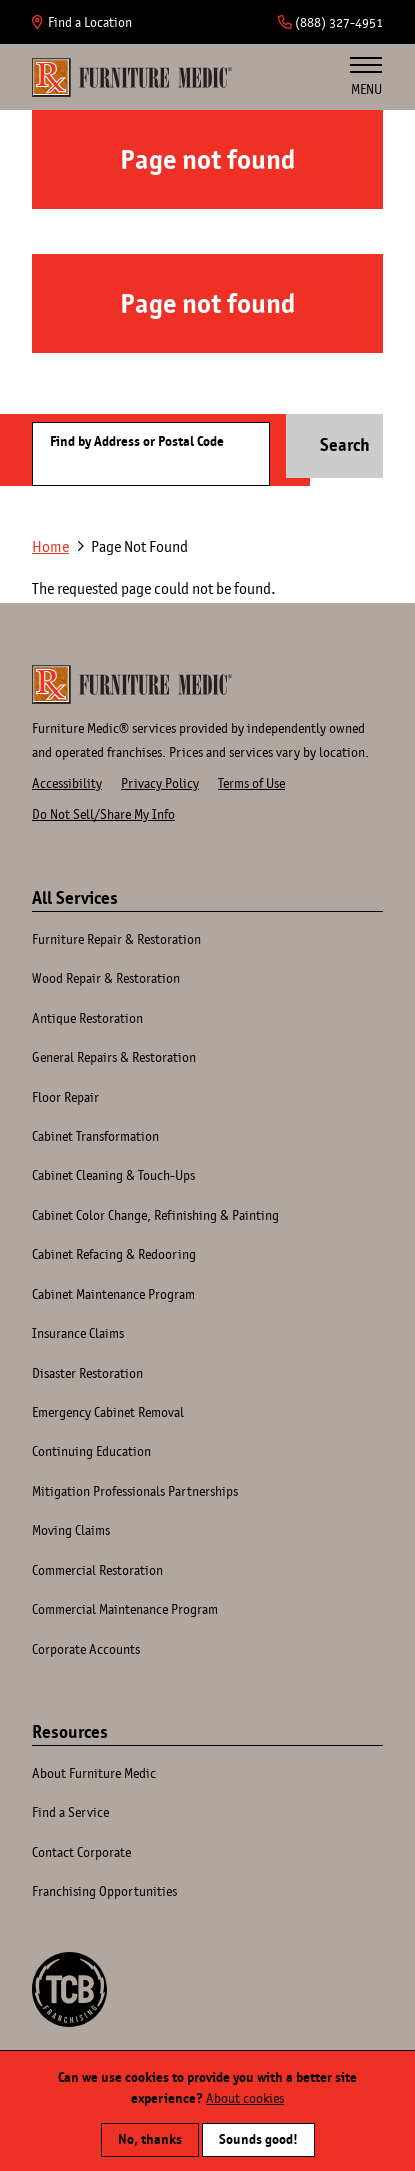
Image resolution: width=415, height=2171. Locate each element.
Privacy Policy (160, 783)
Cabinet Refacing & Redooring (114, 1254)
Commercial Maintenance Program (125, 1609)
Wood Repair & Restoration (106, 978)
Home (132, 77)
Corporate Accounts (86, 1649)
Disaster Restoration (87, 1373)
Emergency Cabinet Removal (108, 1412)
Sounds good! (258, 2136)
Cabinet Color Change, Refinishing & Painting (155, 1215)
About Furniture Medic (94, 1773)
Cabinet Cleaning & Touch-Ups (113, 1175)
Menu (366, 77)
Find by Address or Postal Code (137, 441)
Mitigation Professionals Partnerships (135, 1491)
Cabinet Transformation (95, 1136)
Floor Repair (65, 1097)
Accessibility (67, 783)
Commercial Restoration (97, 1570)
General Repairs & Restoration (114, 1057)
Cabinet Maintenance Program (113, 1294)
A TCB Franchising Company (69, 1989)
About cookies (245, 2096)
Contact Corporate (81, 1852)
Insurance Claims (78, 1333)
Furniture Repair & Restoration (116, 939)
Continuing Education (91, 1451)
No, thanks (150, 2136)
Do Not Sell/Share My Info (103, 814)
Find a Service (70, 1812)
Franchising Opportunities (104, 1891)
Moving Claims (71, 1530)
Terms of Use (251, 783)
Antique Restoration (87, 1018)
